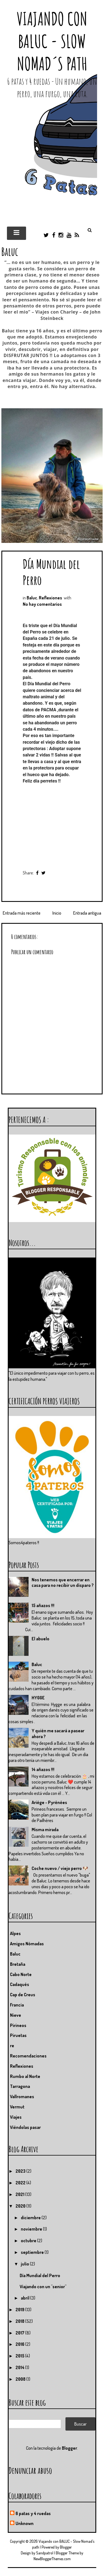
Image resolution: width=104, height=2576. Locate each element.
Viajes (16, 2117)
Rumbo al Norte (25, 2076)
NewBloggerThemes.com (52, 2558)
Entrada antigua (87, 913)
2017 (20, 2333)
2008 (21, 2379)
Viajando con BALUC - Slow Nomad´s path (52, 41)
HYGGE (38, 1697)
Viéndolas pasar (25, 2127)
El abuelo (40, 1638)
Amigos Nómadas (27, 1943)
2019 (20, 2309)
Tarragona (20, 2086)
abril (25, 2298)
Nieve (15, 2015)
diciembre (31, 2217)
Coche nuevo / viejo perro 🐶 (60, 1868)
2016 (20, 2344)
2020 (21, 2206)
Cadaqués (19, 1984)
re (12, 2045)
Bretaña (17, 1964)
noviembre (32, 2229)
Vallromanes (22, 2096)
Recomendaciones (28, 2056)
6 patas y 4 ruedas (33, 2513)
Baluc (32, 598)
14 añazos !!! (43, 1769)
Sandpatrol (44, 2553)
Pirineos (18, 2025)
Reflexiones (50, 598)
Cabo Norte (21, 1974)
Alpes (15, 1933)
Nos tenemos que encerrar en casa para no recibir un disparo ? (63, 1582)
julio (25, 2264)
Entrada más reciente (21, 913)
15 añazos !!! (43, 1605)
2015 (20, 2356)
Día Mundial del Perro (40, 2275)
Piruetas (18, 2035)
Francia (17, 2005)
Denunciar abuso (30, 2470)
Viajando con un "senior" (43, 2286)
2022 (21, 2182)
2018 (20, 2321)
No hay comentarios (42, 604)
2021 (20, 2194)
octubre (29, 2240)
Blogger (69, 2448)
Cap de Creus (22, 1994)
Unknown (25, 2523)
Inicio (56, 913)
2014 (20, 2367)
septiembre (33, 2252)
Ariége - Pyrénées (49, 1802)
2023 (21, 2171)
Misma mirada (45, 1829)
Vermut (17, 2107)
